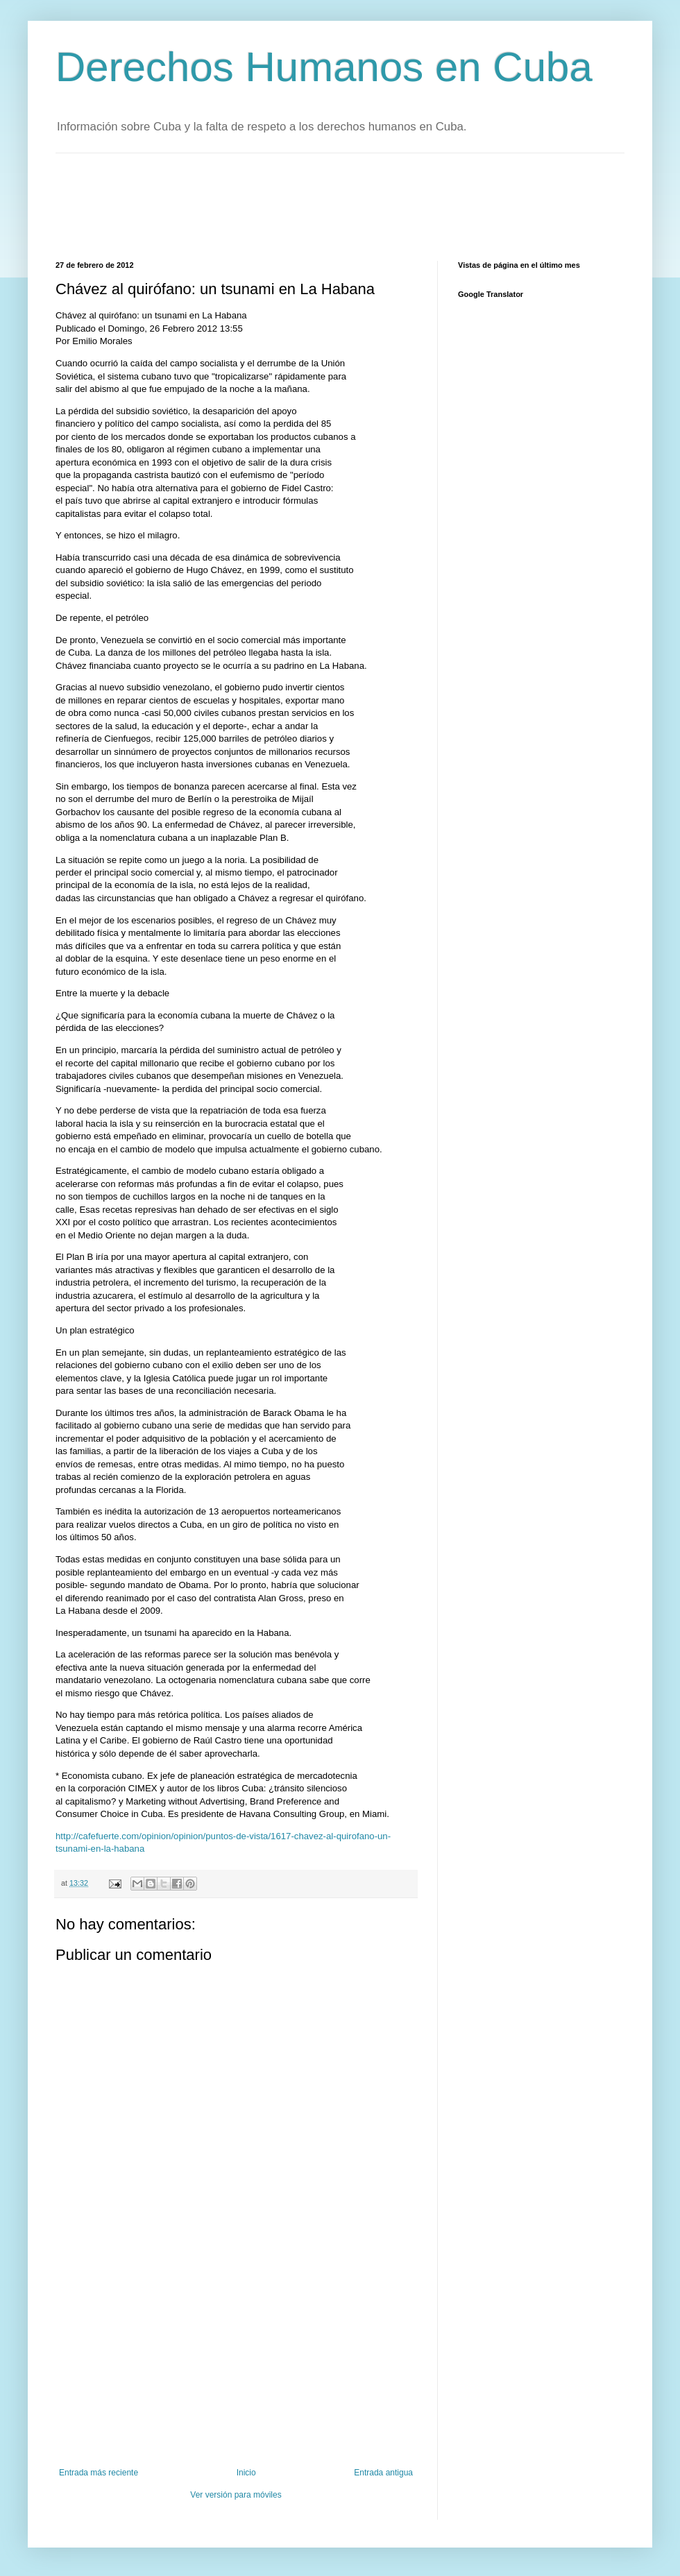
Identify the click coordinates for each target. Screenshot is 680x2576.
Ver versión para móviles (235, 2495)
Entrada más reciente (98, 2472)
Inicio (246, 2472)
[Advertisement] (308, 205)
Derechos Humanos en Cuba (324, 67)
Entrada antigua (383, 2472)
